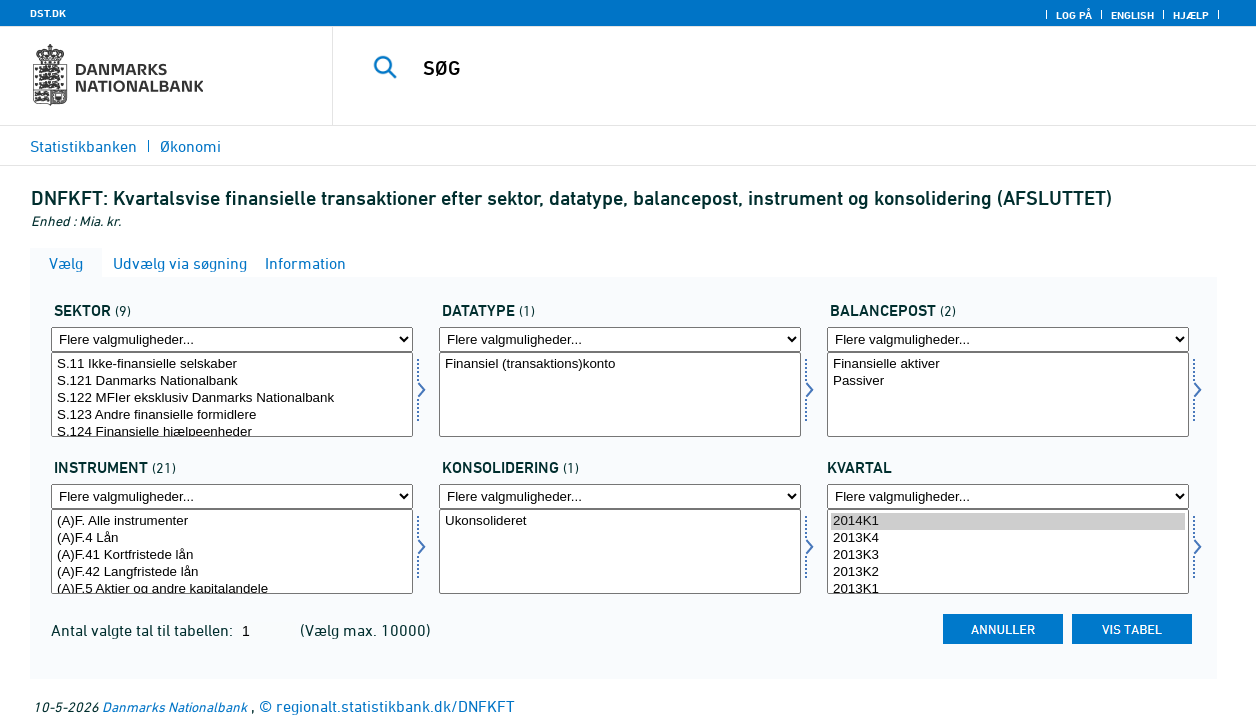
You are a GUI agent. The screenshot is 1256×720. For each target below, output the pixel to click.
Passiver (1008, 381)
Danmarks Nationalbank (174, 706)
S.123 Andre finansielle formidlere (232, 415)
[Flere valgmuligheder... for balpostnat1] (1008, 339)
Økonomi (190, 146)
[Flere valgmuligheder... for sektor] (232, 339)
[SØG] (779, 68)
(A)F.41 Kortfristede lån (232, 555)
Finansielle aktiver (1008, 364)
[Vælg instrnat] (232, 551)
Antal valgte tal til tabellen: (144, 630)
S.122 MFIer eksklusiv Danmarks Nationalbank (232, 398)
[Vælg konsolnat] (620, 551)
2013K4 (1008, 538)
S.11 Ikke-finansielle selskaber (232, 364)
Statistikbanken (83, 146)
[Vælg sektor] (232, 394)
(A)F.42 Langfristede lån (232, 572)
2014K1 (1008, 521)
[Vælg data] (620, 394)
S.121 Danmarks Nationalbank (232, 381)
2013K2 (1008, 572)
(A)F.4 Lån (232, 538)
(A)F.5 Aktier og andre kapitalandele (232, 589)
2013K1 (1008, 589)
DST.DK (48, 13)
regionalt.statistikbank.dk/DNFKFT (395, 706)
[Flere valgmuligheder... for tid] (1008, 496)
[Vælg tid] (1008, 551)
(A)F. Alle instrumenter (232, 521)
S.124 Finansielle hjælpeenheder (232, 432)
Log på (1074, 15)
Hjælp (1191, 15)
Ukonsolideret (620, 521)
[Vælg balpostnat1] (1008, 394)
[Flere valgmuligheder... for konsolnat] (620, 496)
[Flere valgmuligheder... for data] (620, 339)
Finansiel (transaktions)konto (620, 364)
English (1132, 15)
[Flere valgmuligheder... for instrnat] (232, 496)
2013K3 (1008, 555)
